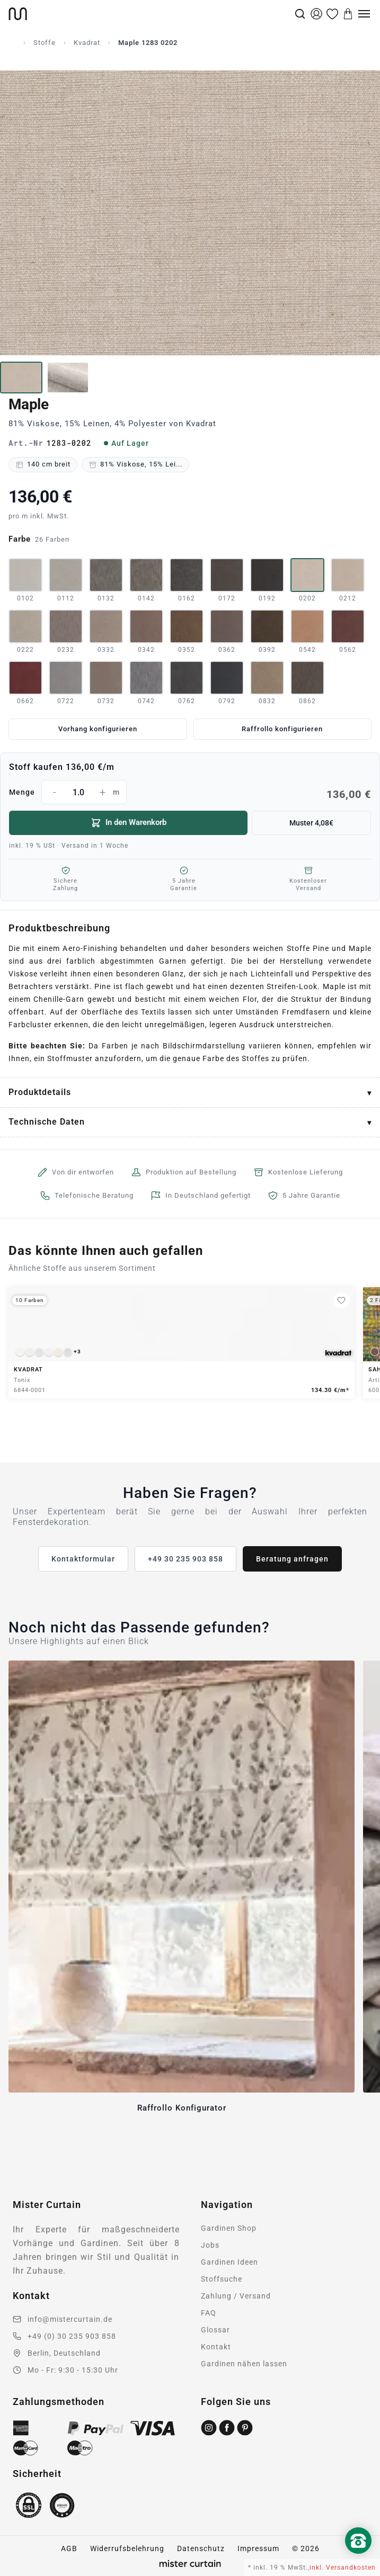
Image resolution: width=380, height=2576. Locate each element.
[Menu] (364, 13)
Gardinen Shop (229, 2228)
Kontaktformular (83, 1559)
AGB (69, 2548)
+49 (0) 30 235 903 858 (72, 2336)
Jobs (210, 2245)
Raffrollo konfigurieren (282, 729)
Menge (190, 792)
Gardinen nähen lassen (244, 2363)
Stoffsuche (221, 2279)
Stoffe (44, 43)
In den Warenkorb (128, 823)
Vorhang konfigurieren (97, 729)
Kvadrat (87, 43)
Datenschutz (201, 2548)
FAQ (208, 2313)
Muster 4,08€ (311, 823)
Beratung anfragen (292, 1559)
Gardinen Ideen (229, 2262)
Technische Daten (46, 1122)
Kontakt (216, 2346)
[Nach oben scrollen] (358, 2558)
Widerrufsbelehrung (127, 2548)
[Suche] (300, 13)
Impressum (258, 2548)
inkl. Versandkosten (343, 2567)
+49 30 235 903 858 (185, 1559)
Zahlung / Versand (236, 2296)
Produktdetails (39, 1092)
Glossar (215, 2330)
